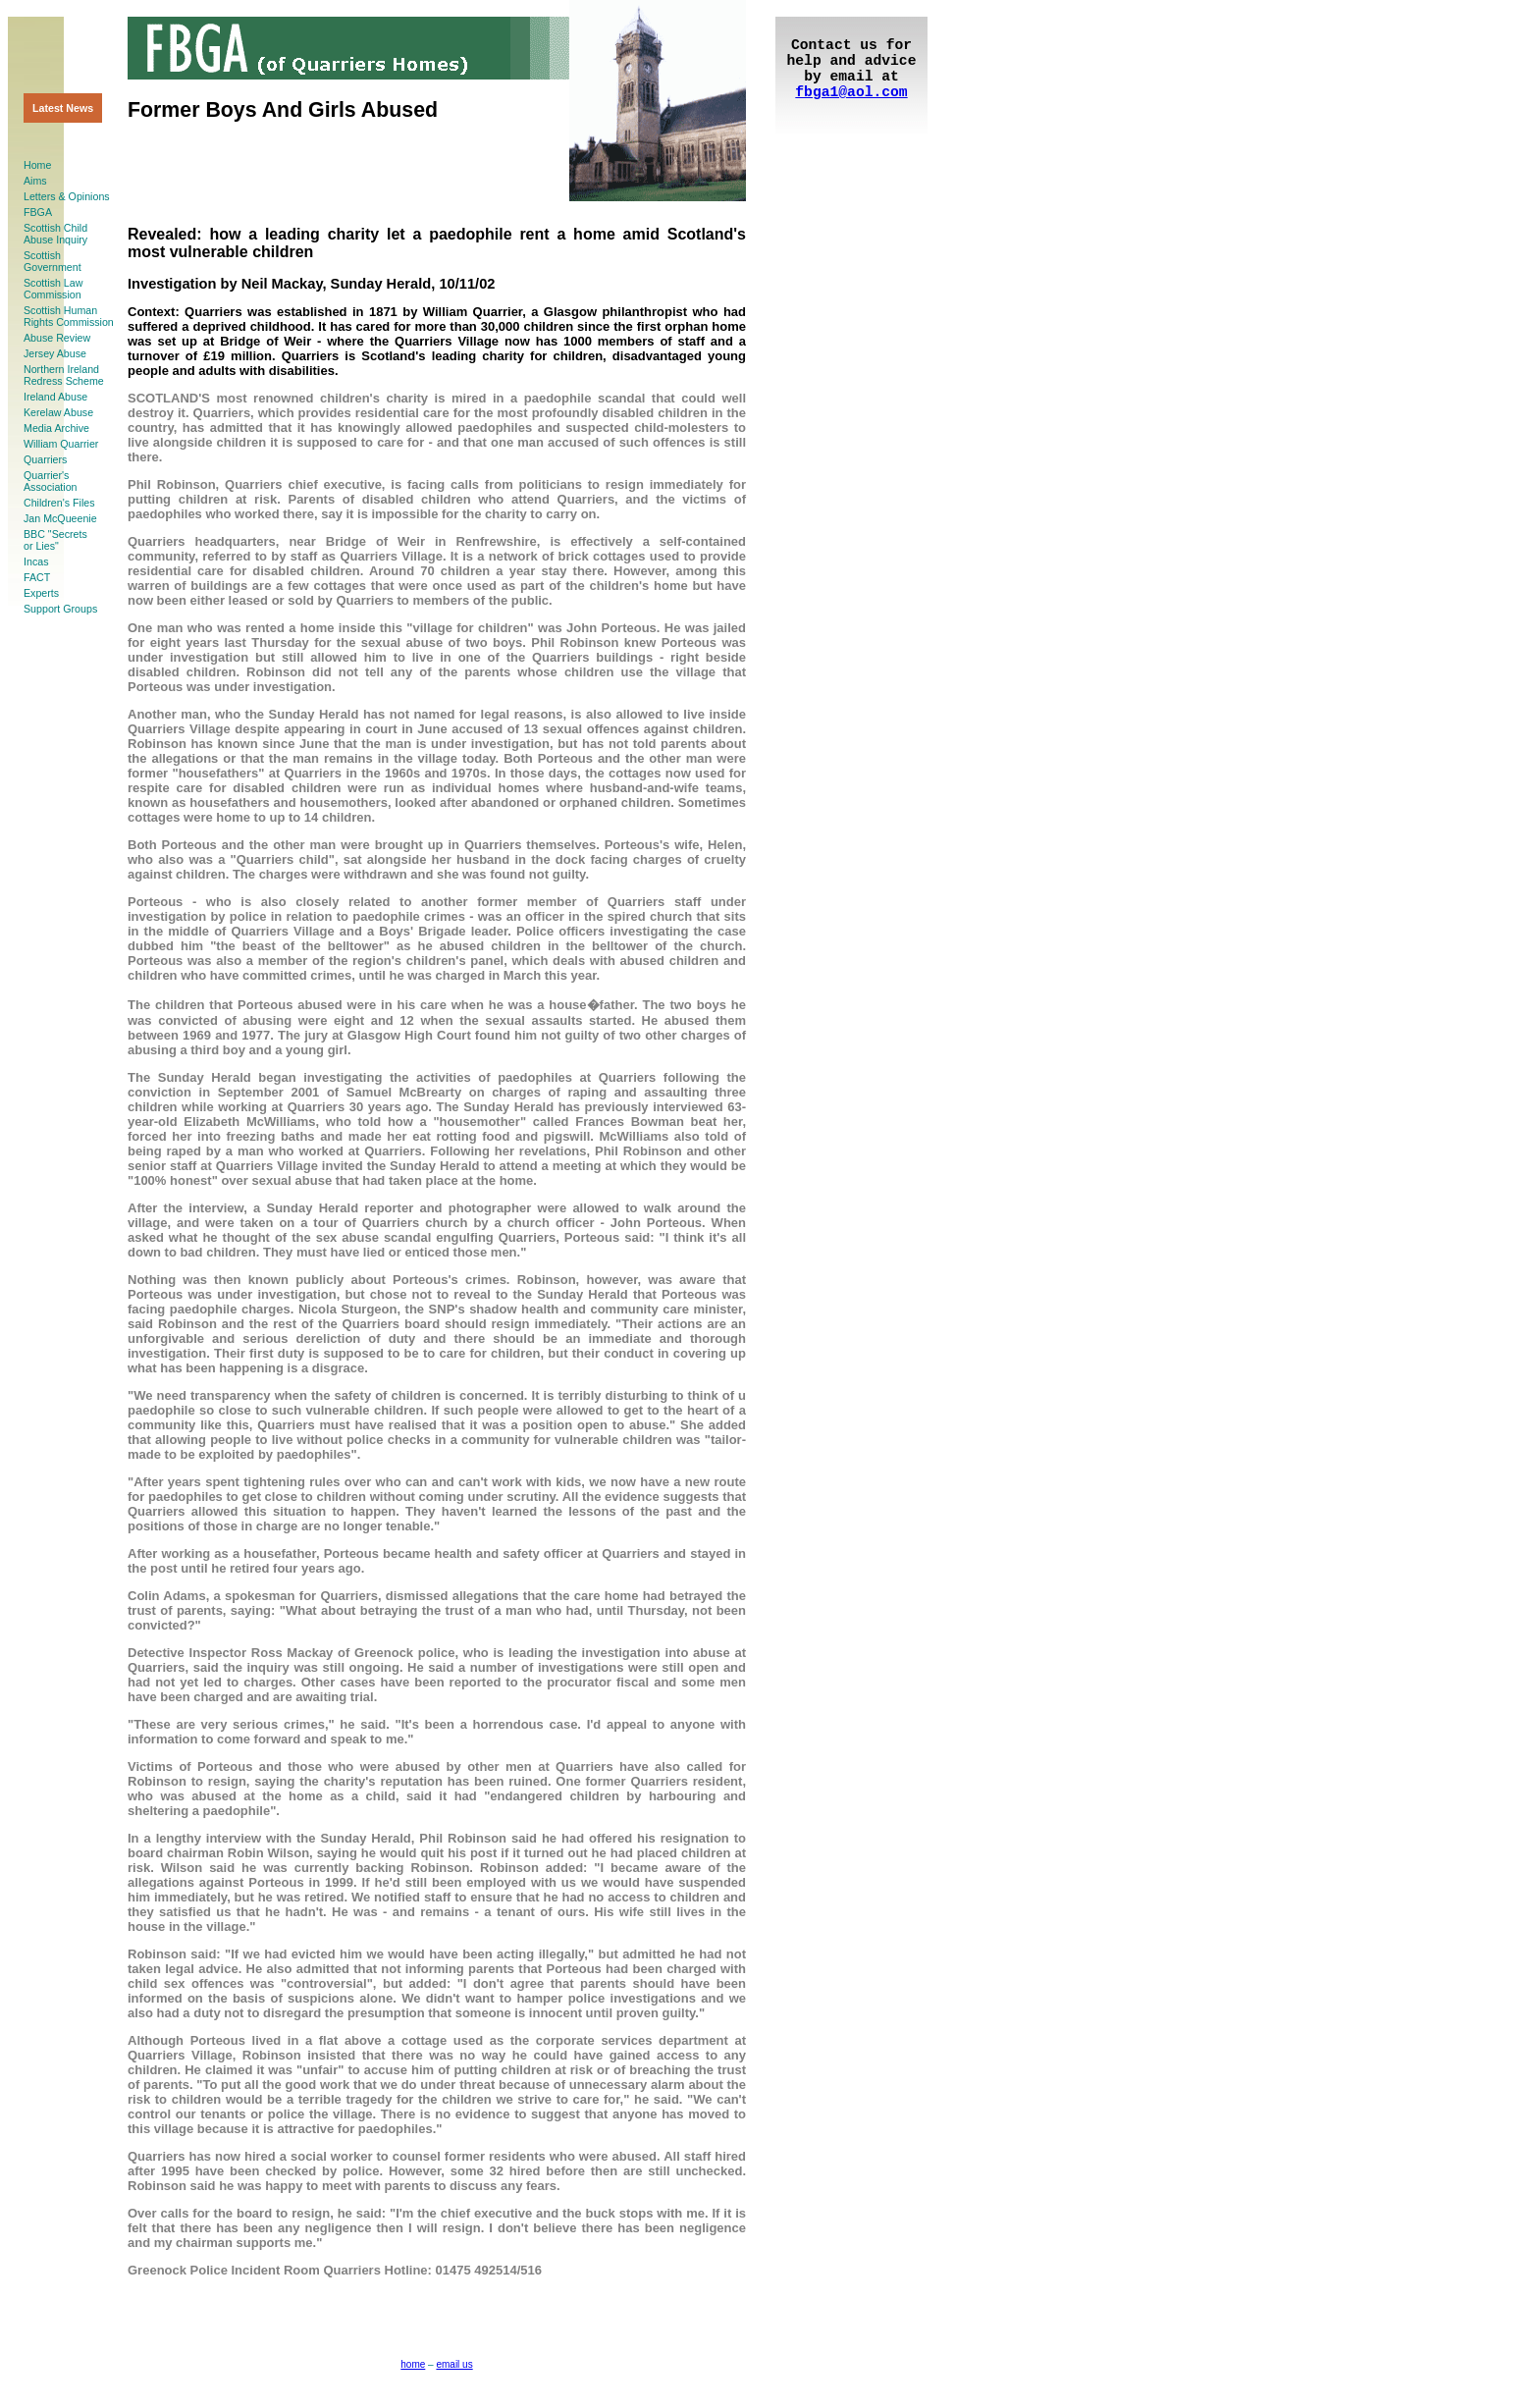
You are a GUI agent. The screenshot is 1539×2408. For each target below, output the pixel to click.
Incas (36, 561)
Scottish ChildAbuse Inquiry (55, 233)
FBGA (38, 212)
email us (454, 2364)
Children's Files (59, 502)
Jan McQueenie (60, 518)
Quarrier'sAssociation (51, 481)
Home (37, 165)
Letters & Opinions (67, 196)
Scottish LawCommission (53, 288)
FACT (37, 577)
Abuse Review (57, 338)
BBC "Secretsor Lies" (55, 540)
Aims (35, 181)
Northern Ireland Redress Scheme (64, 375)
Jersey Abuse (55, 353)
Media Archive (56, 428)
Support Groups (60, 609)
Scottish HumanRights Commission (69, 316)
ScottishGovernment (52, 261)
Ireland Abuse (55, 396)
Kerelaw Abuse (58, 412)
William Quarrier (61, 444)
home (412, 2364)
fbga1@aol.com (851, 92)
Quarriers (45, 459)
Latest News (62, 108)
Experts (41, 593)
